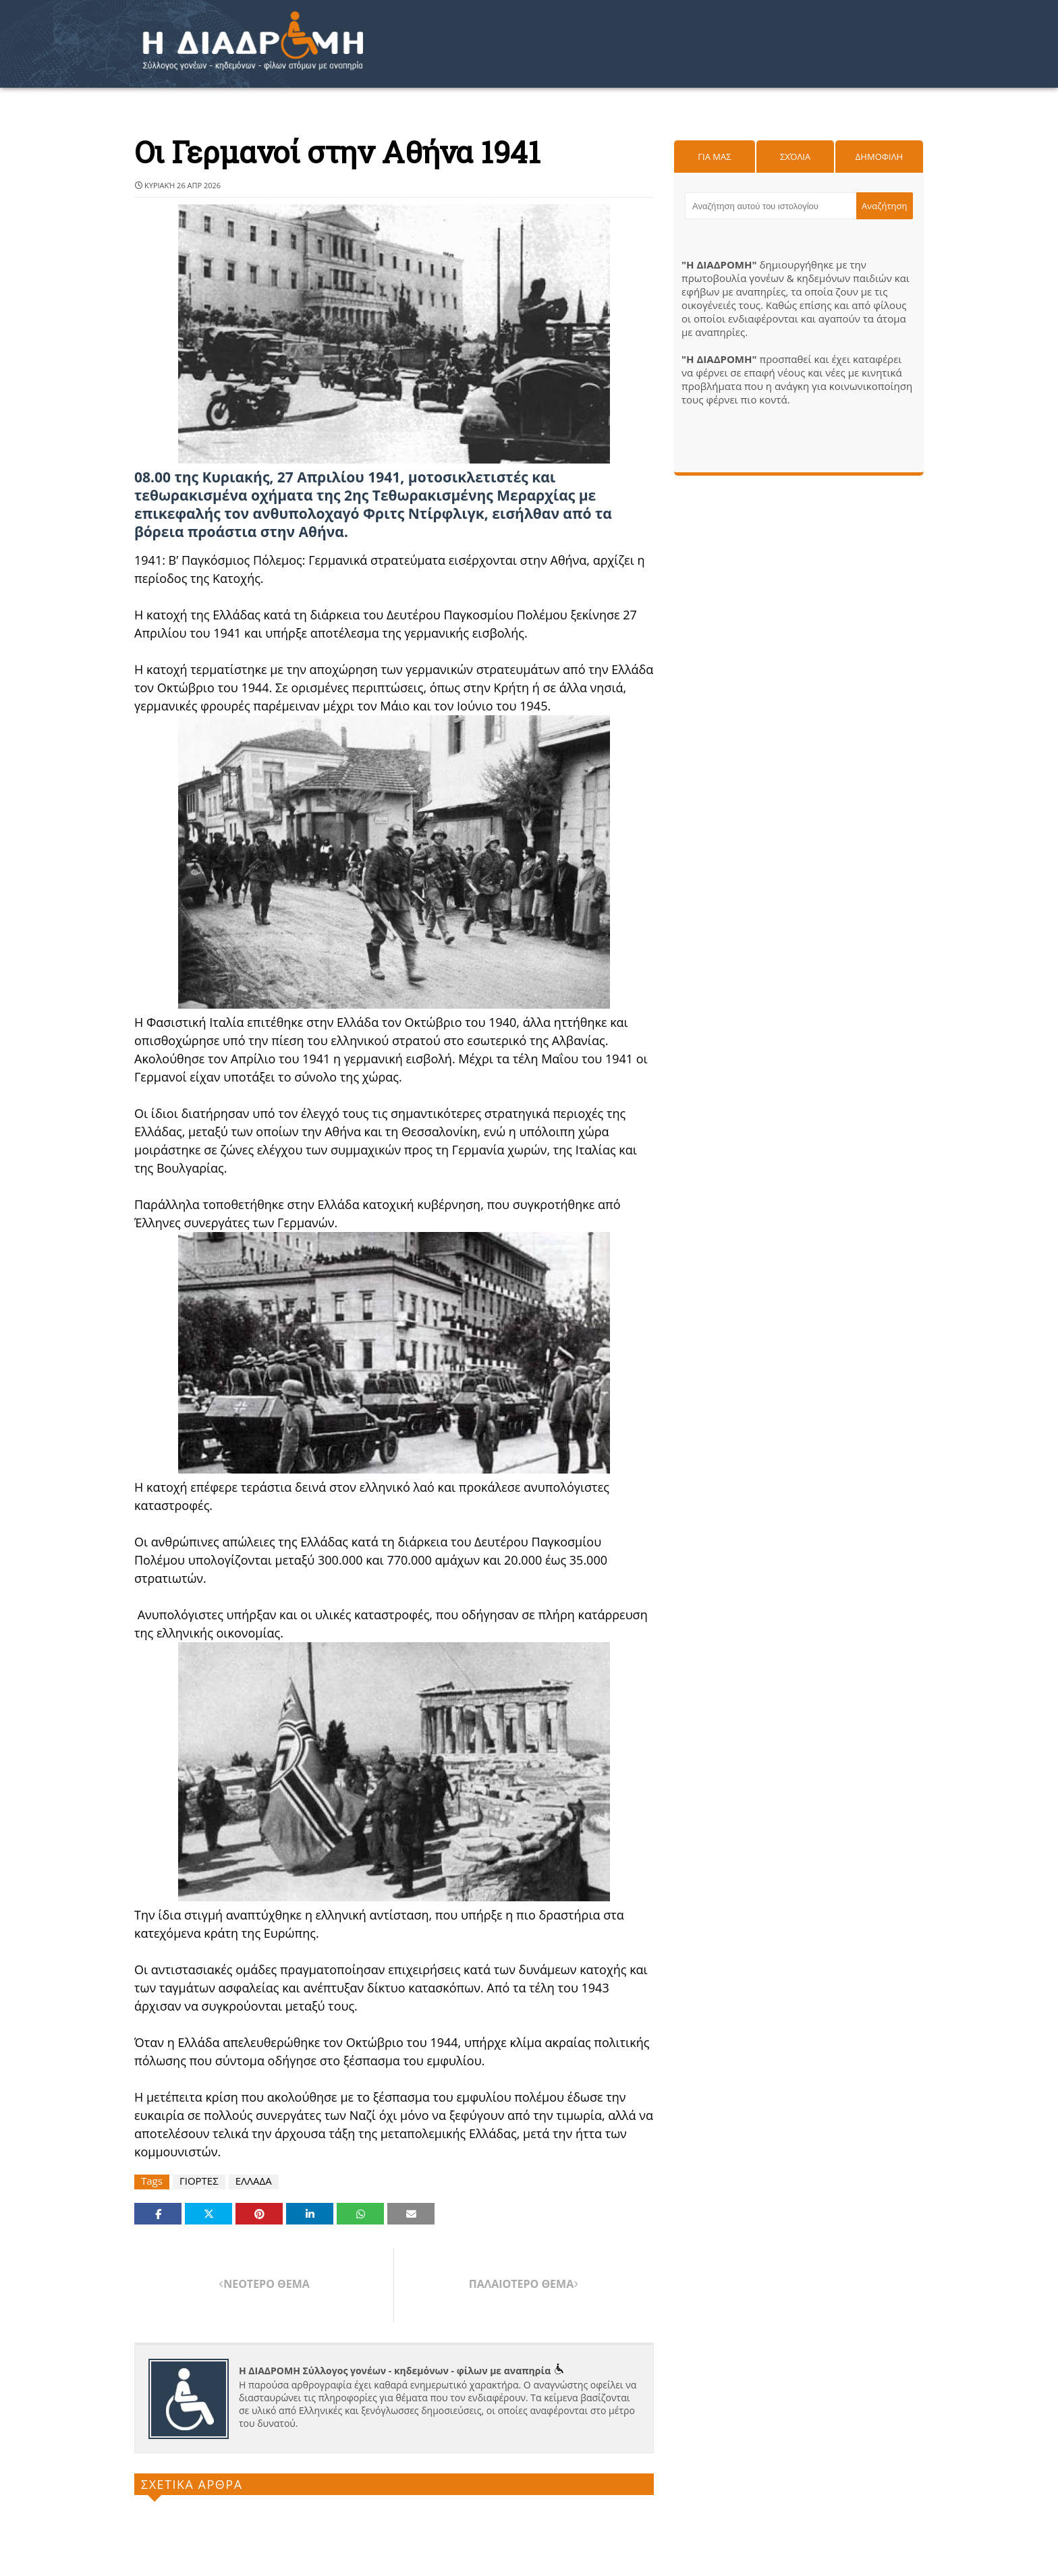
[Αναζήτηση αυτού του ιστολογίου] (770, 205)
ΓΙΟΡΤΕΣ (199, 2181)
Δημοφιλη (879, 156)
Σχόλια (795, 156)
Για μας (714, 156)
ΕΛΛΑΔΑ (253, 2181)
